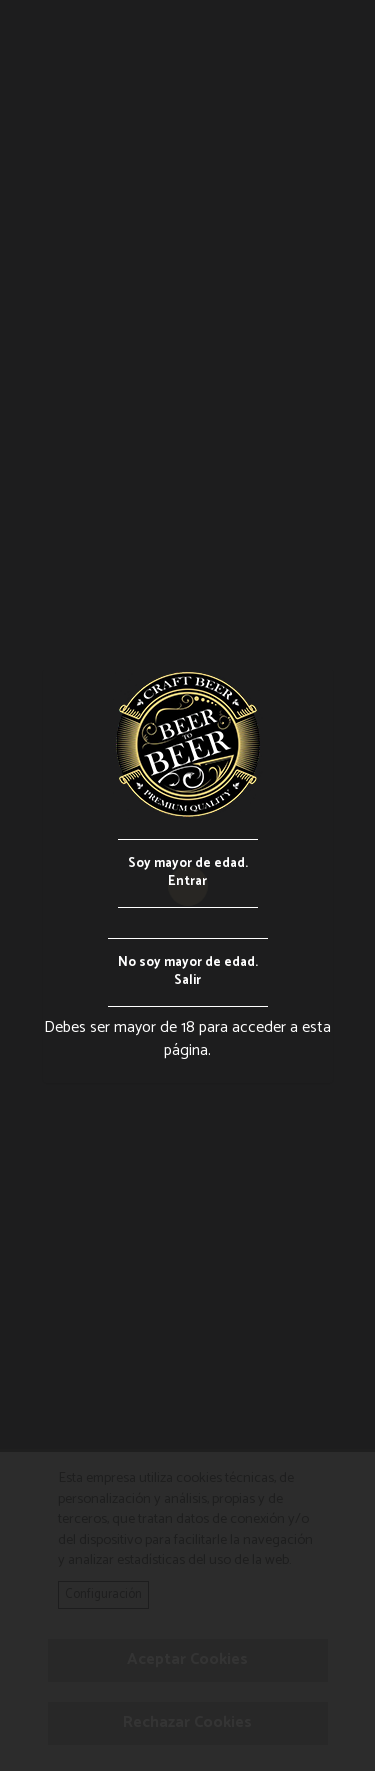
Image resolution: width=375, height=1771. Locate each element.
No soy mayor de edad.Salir (188, 972)
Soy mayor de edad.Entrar (188, 873)
